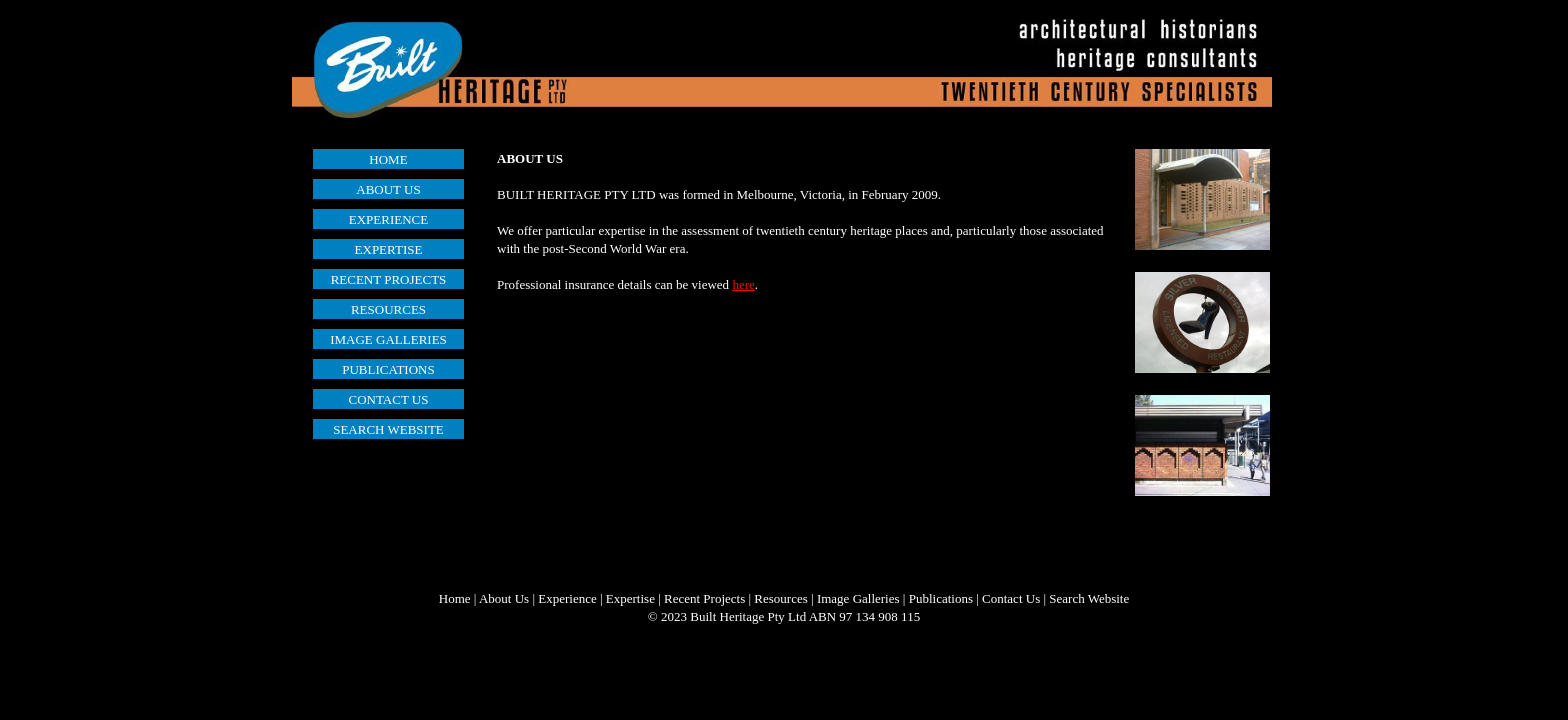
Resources (780, 598)
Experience (567, 598)
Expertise (630, 598)
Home (455, 598)
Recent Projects (704, 598)
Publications (941, 598)
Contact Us (1011, 598)
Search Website (1089, 598)
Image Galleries (858, 598)
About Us (504, 598)
